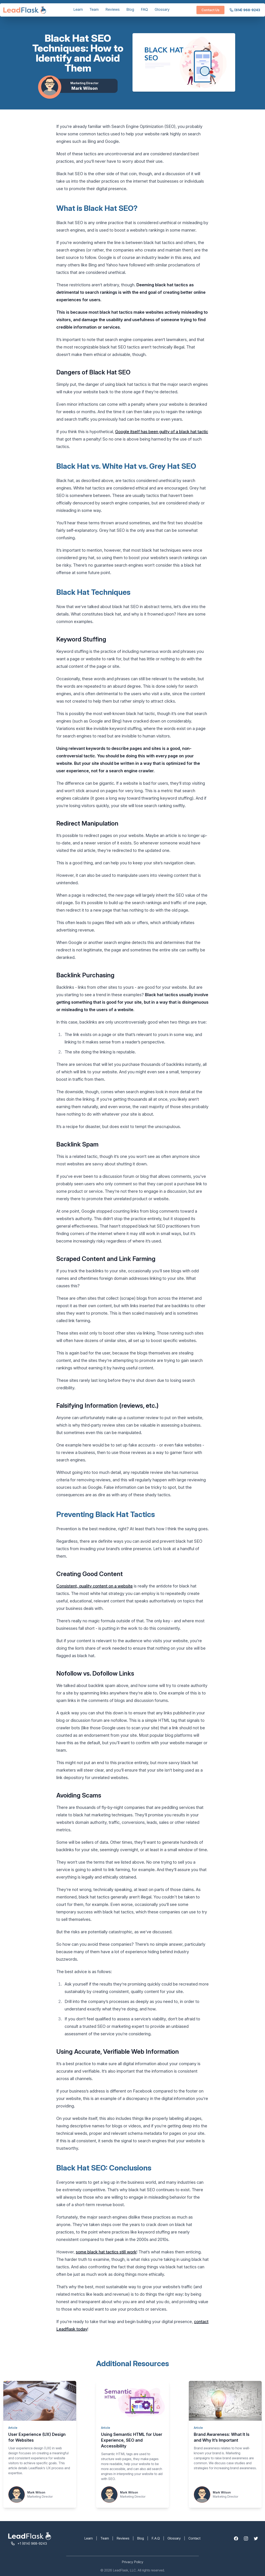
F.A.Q (156, 2538)
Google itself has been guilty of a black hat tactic (161, 431)
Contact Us (210, 10)
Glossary (162, 9)
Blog (130, 9)
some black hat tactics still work (106, 2251)
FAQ (144, 9)
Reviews (112, 9)
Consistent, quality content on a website (94, 1586)
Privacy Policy (132, 2562)
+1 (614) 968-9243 (32, 2543)
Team (94, 9)
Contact (194, 2538)
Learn (78, 9)
